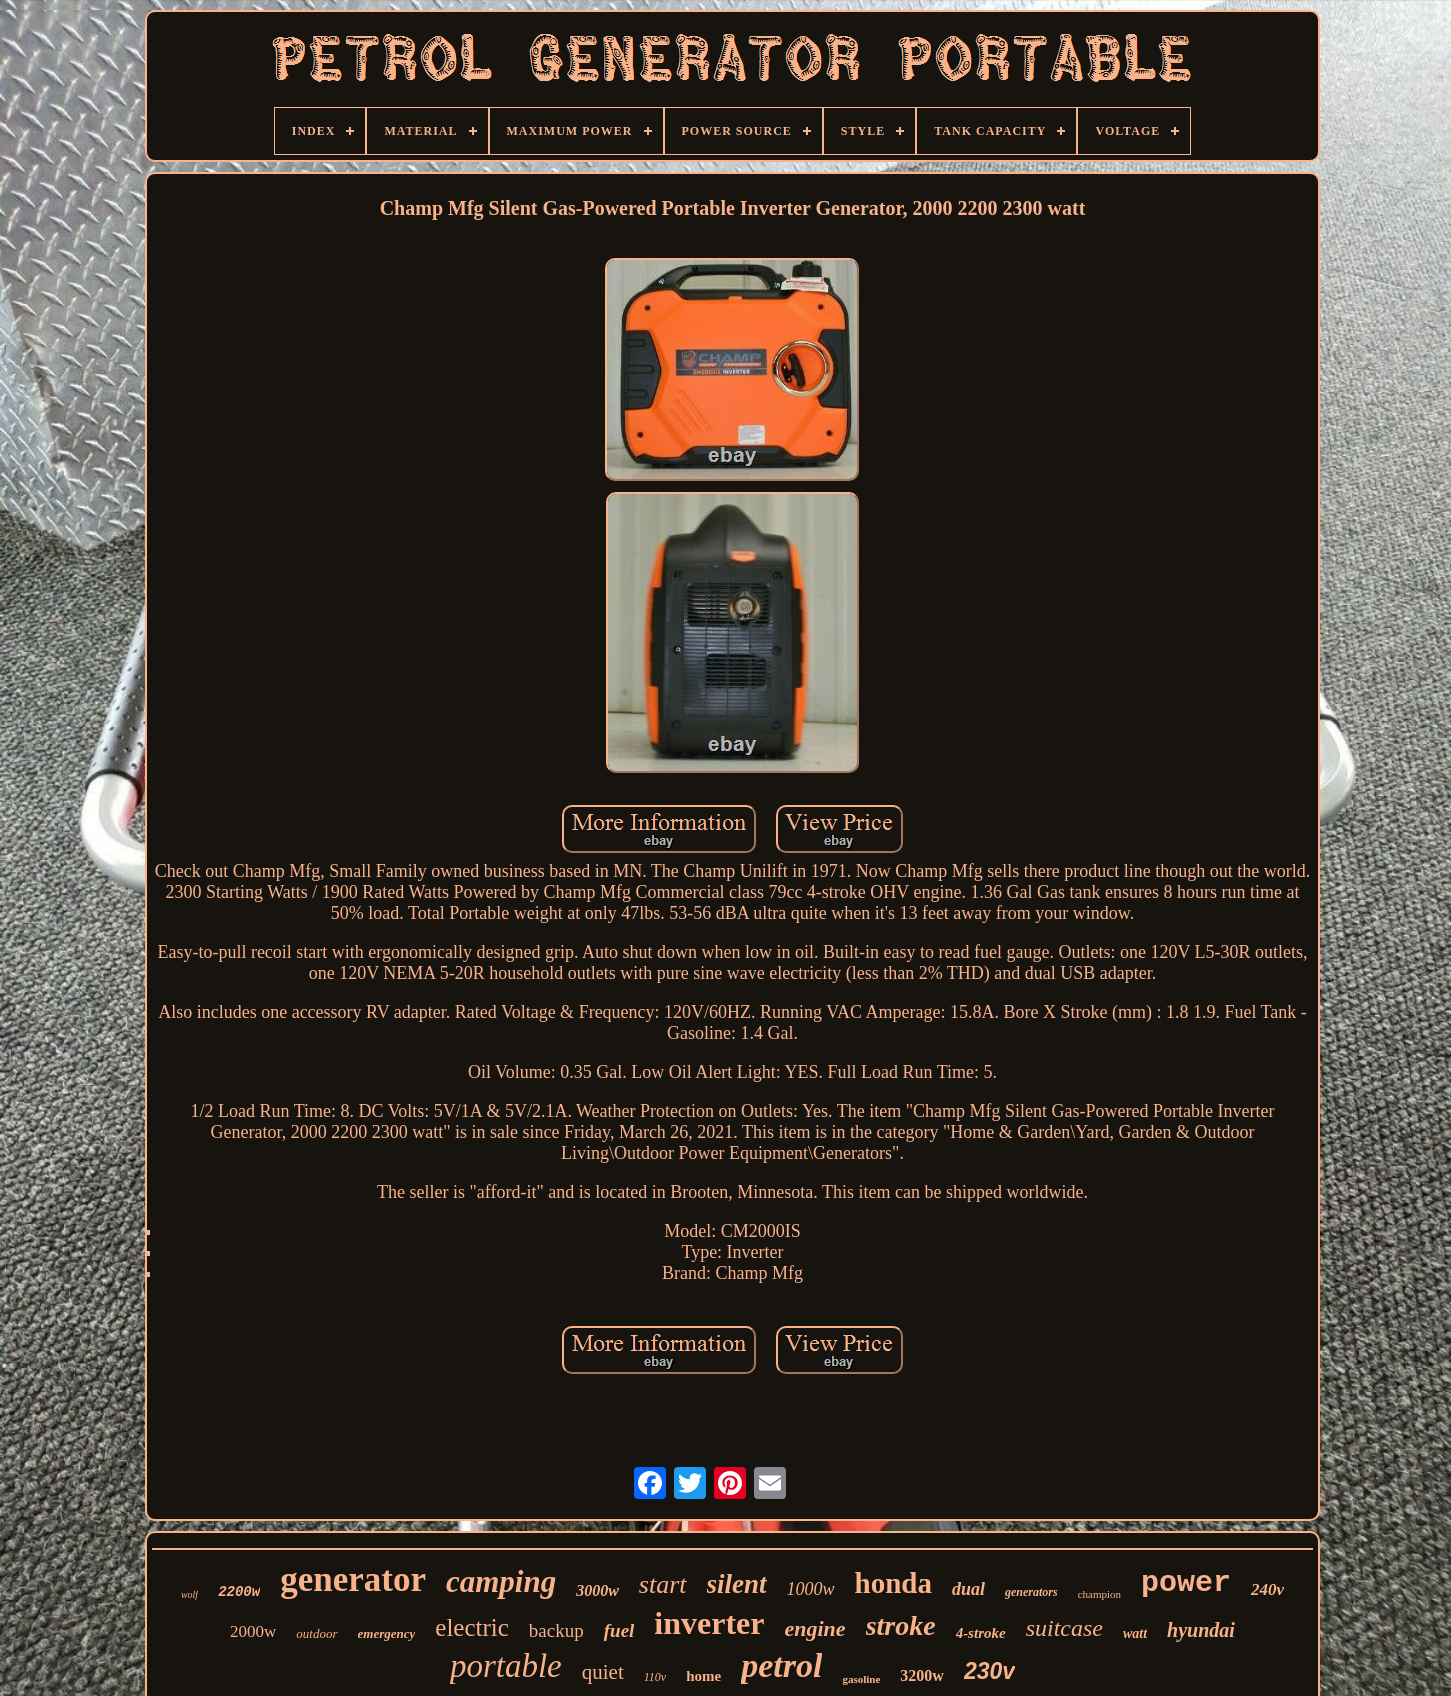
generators (1031, 1592)
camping (501, 1581)
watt (1135, 1633)
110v (655, 1677)
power (1186, 1583)
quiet (603, 1672)
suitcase (1064, 1628)
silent (737, 1584)
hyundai (1201, 1630)
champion (1099, 1594)
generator (353, 1579)
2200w (239, 1592)
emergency (387, 1633)
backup (556, 1630)
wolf (189, 1594)
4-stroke (981, 1633)
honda (893, 1583)
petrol (781, 1665)
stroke (901, 1625)
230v (989, 1671)
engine (815, 1628)
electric (472, 1627)
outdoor (316, 1633)
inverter (709, 1623)
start (663, 1584)
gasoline (861, 1679)
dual (968, 1589)
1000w (811, 1589)
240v (1267, 1589)
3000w (597, 1590)
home (703, 1676)
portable (506, 1666)
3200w (922, 1675)
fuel (619, 1630)
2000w (253, 1631)
